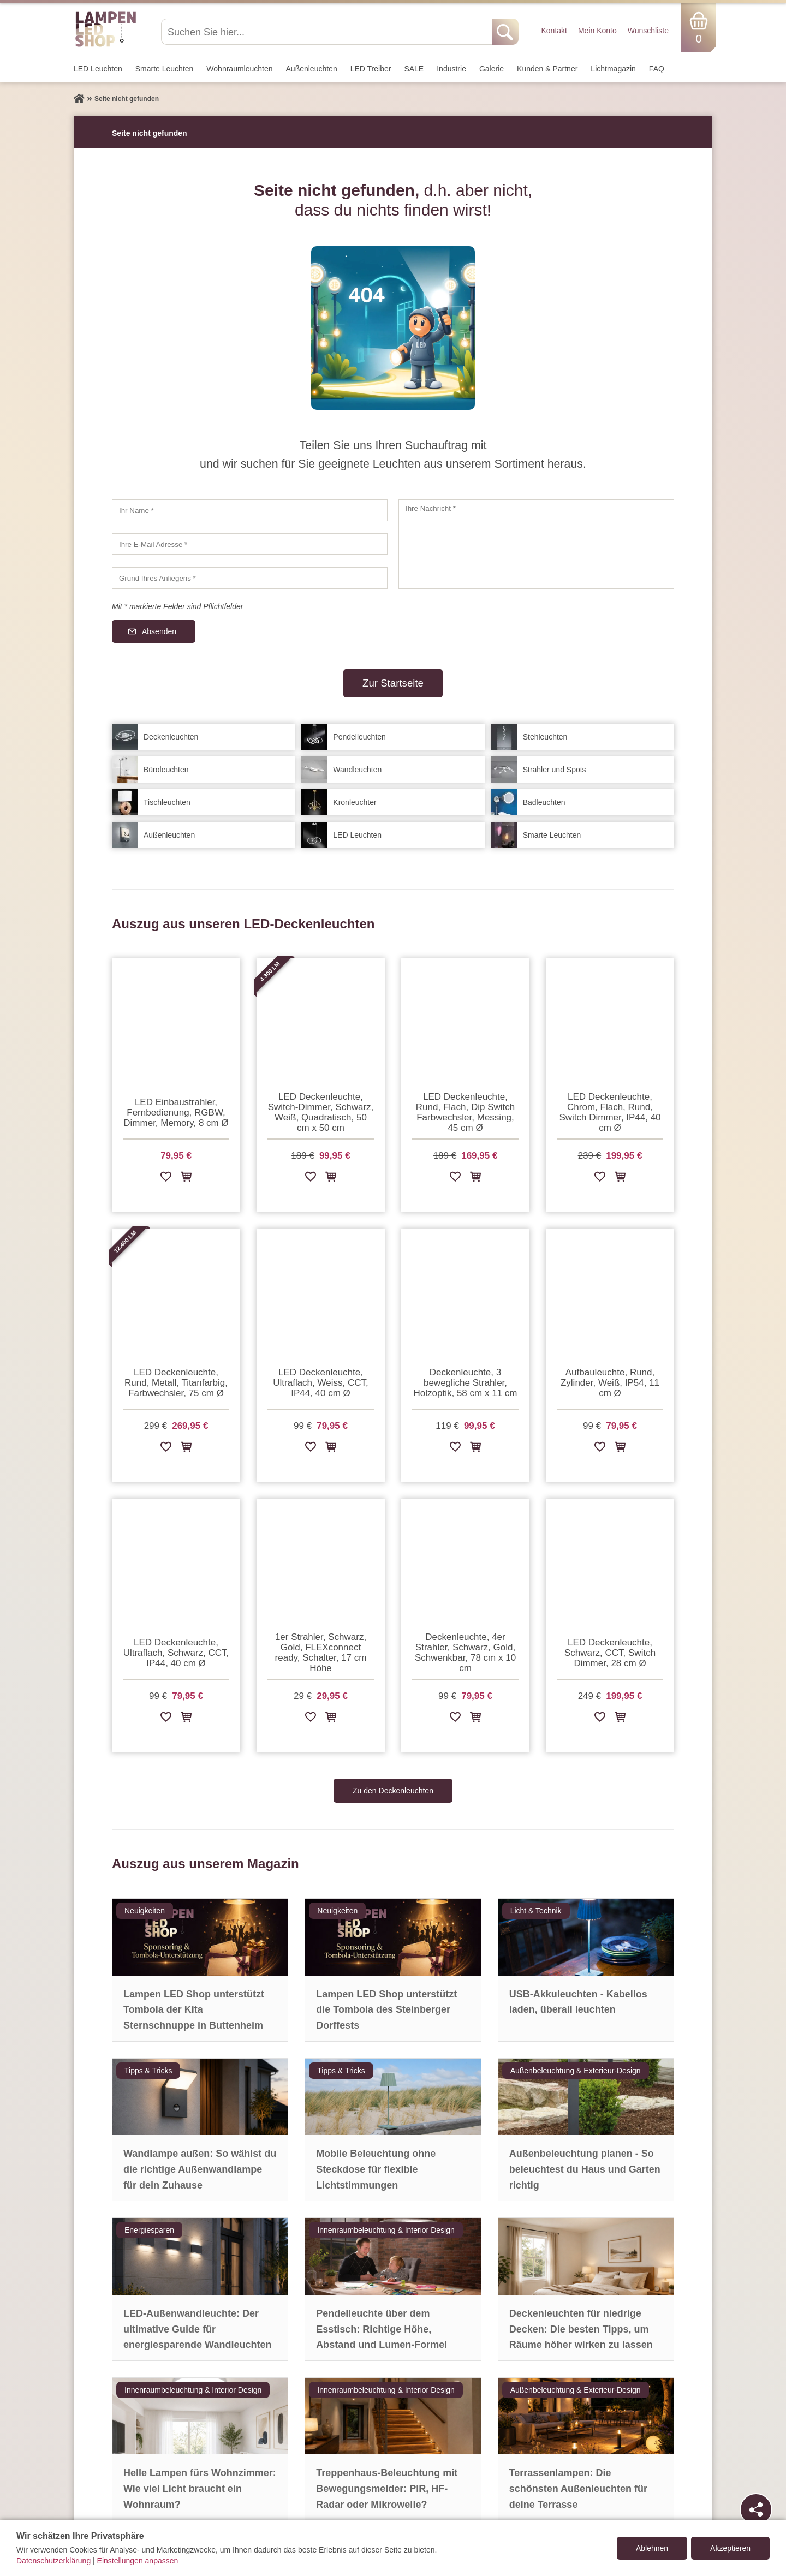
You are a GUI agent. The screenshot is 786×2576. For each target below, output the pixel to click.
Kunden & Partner (547, 68)
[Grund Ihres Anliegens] (250, 578)
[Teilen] (756, 2509)
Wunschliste (648, 30)
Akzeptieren (730, 2548)
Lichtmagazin (613, 68)
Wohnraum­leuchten (239, 68)
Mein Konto (597, 30)
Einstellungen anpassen (137, 2560)
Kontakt (554, 30)
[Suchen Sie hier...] (328, 32)
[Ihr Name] (250, 510)
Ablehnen (652, 2548)
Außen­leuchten (311, 68)
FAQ (656, 68)
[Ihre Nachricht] (536, 544)
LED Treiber (370, 68)
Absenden (159, 631)
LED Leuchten (98, 68)
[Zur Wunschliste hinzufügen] (166, 1178)
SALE (414, 68)
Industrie (451, 68)
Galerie (491, 68)
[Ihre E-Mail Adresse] (250, 544)
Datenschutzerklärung (53, 2560)
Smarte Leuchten (164, 68)
